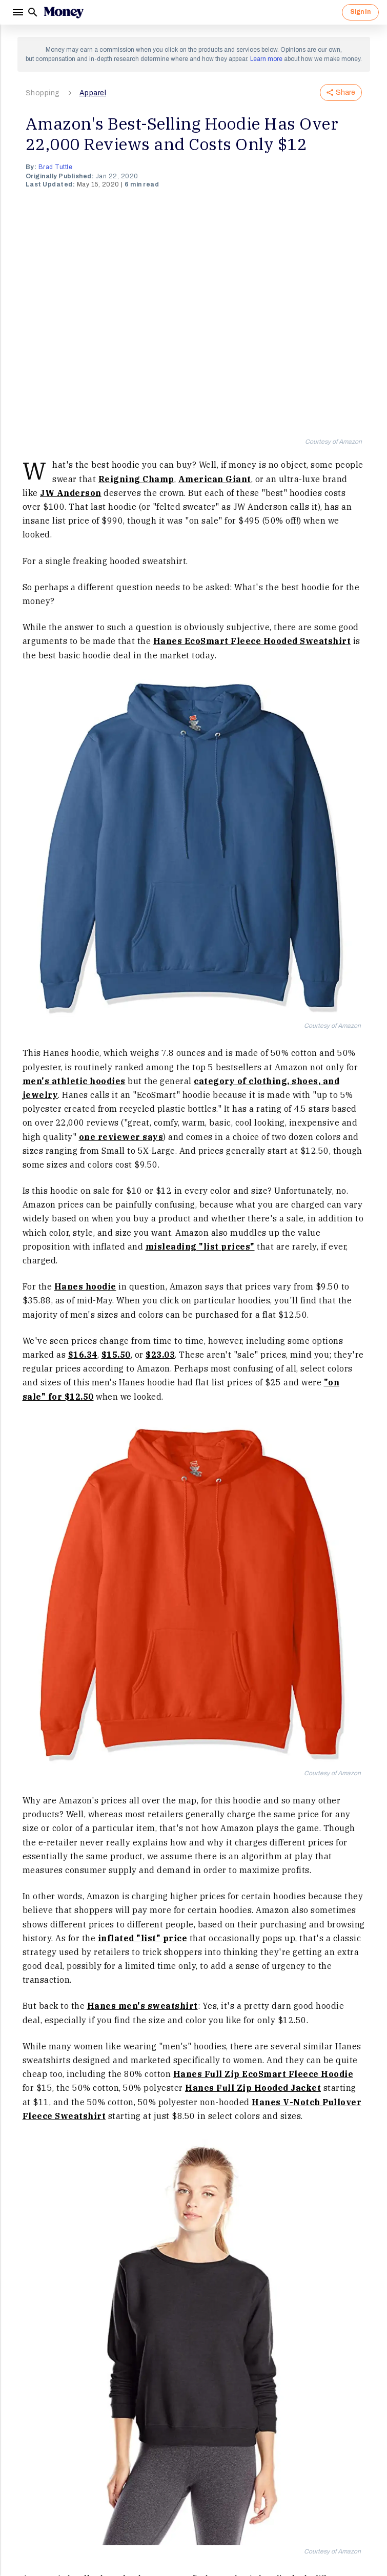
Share (341, 92)
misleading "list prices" (200, 1246)
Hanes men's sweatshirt (142, 2006)
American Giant (214, 479)
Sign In (360, 11)
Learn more (266, 59)
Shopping (43, 93)
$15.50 (116, 1354)
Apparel (93, 93)
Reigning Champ (136, 479)
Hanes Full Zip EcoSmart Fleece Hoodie (263, 2074)
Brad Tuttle (55, 167)
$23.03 (160, 1354)
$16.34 (82, 1354)
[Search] (33, 12)
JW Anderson (70, 493)
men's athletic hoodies (74, 1081)
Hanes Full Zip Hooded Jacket (253, 2088)
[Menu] (17, 12)
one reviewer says (121, 1137)
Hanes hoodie (85, 1286)
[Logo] (63, 12)
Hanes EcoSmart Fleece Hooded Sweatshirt (252, 641)
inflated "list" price (143, 1938)
